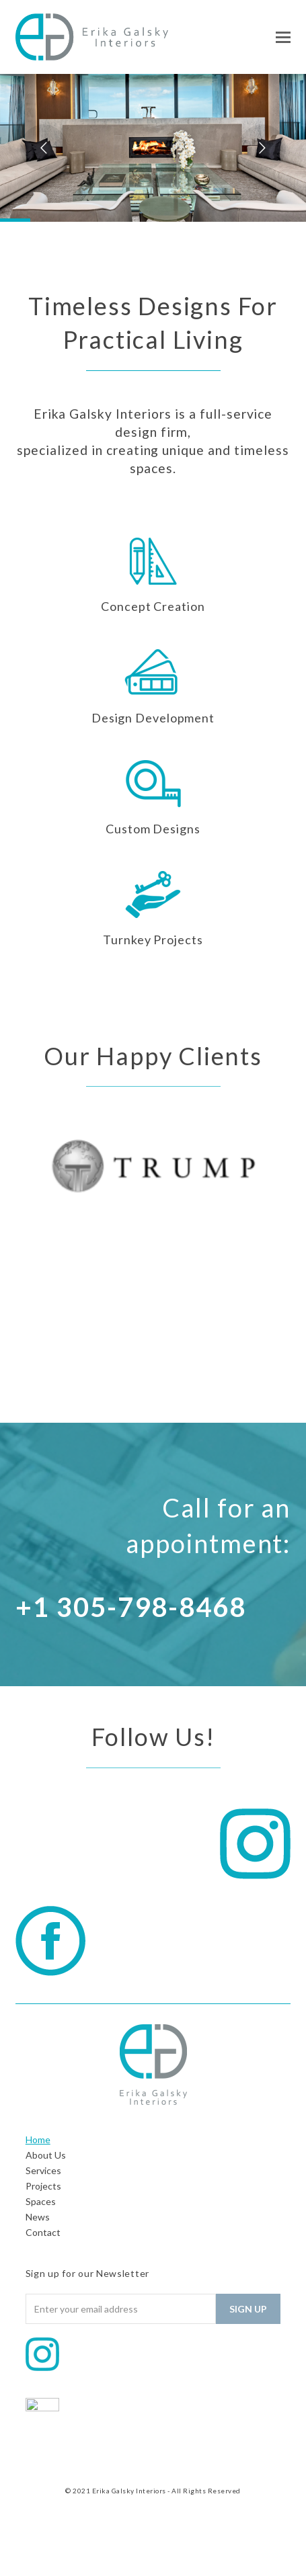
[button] (283, 37)
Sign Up (248, 2309)
